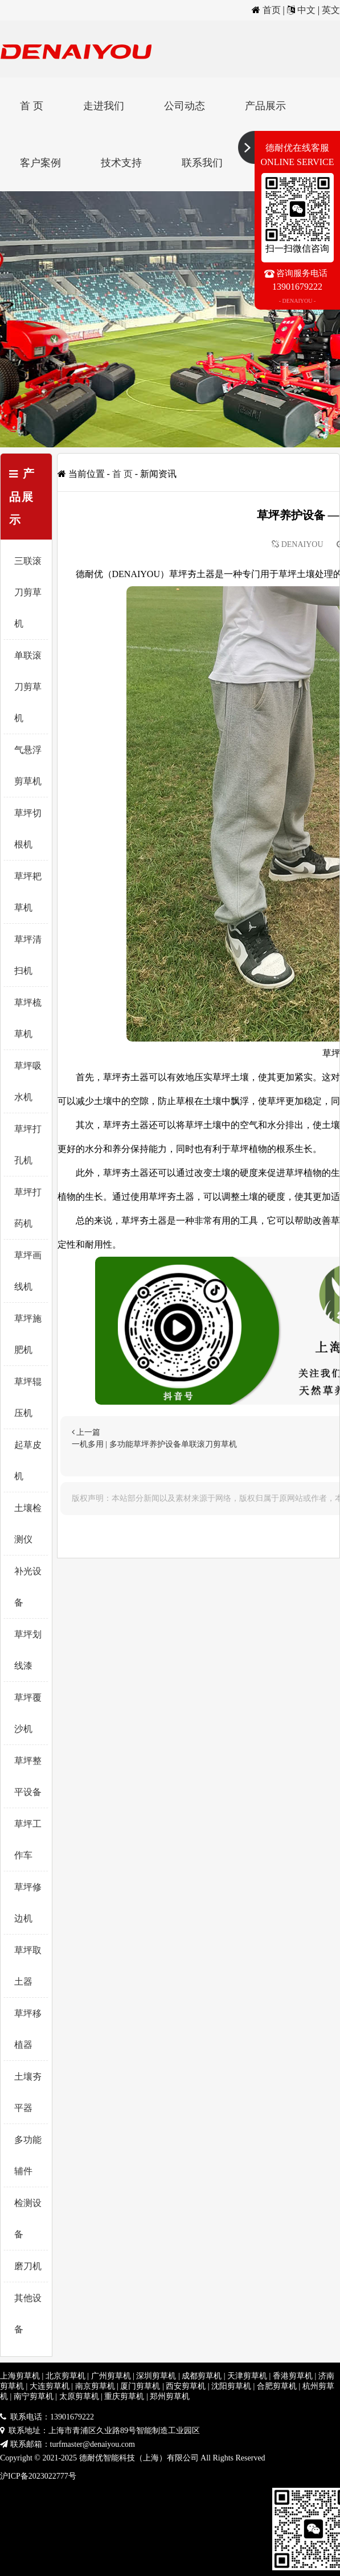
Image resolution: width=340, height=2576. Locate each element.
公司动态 (184, 106)
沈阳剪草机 (231, 2386)
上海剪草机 (20, 2376)
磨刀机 (28, 2266)
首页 (272, 10)
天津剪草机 (247, 2376)
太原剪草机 (79, 2396)
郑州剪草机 (170, 2396)
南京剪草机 (95, 2386)
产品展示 (265, 106)
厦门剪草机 (140, 2386)
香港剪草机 (293, 2376)
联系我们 (202, 162)
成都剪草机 (202, 2376)
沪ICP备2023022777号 (38, 2476)
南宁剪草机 (34, 2396)
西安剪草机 (186, 2386)
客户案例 (40, 162)
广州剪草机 (111, 2376)
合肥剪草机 (277, 2386)
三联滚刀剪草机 (28, 592)
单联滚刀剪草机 (28, 687)
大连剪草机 (49, 2386)
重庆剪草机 (124, 2396)
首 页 (31, 106)
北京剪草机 (65, 2376)
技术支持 (121, 162)
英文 (331, 10)
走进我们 (103, 106)
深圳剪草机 (156, 2376)
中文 (306, 10)
